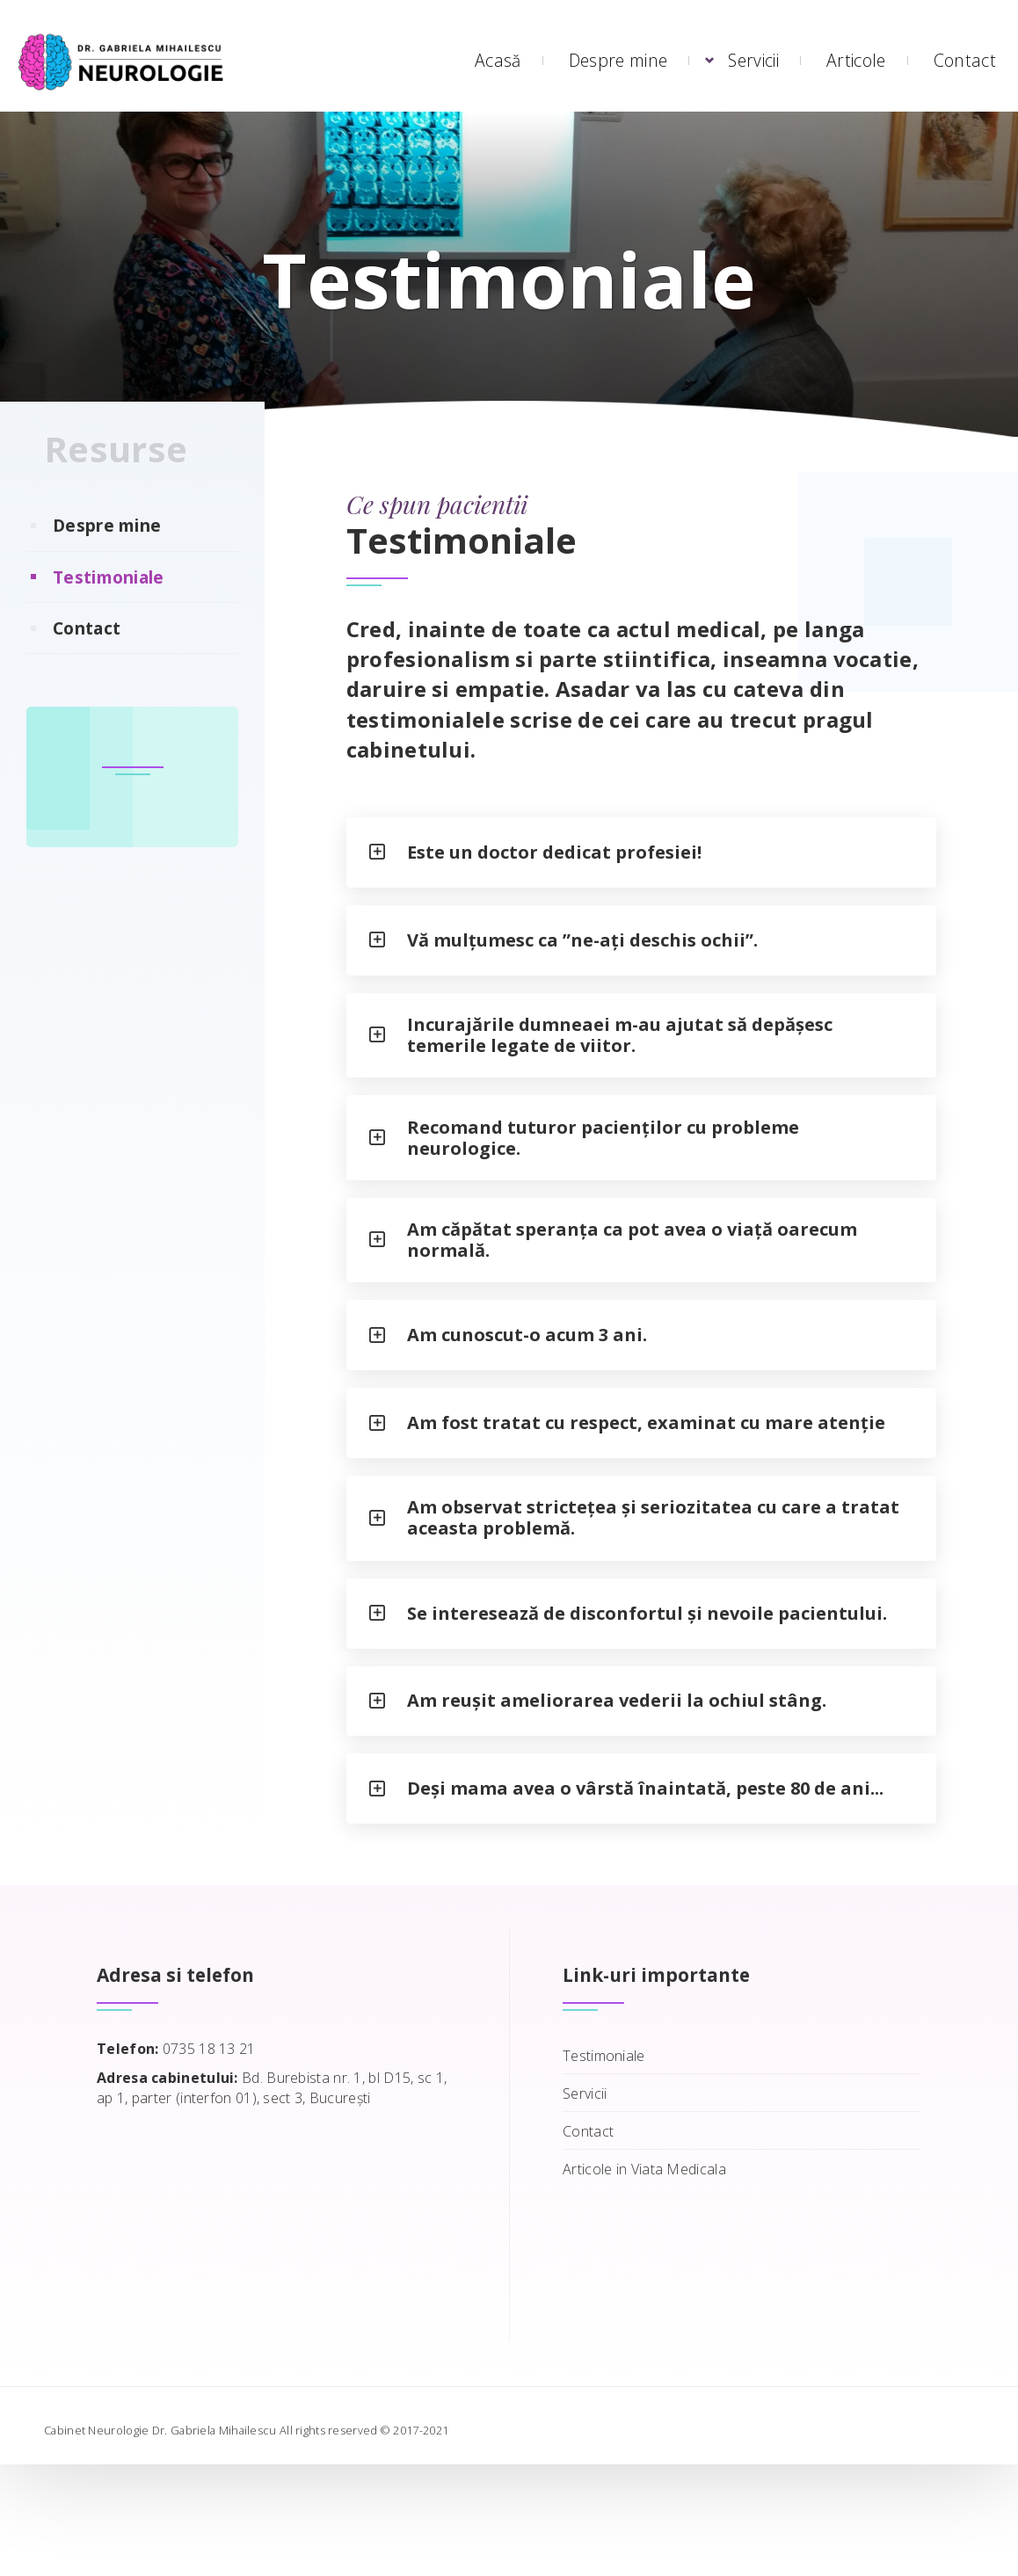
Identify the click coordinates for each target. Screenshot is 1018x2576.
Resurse (115, 484)
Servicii (753, 60)
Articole (855, 60)
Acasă (498, 60)
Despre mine (618, 60)
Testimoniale (108, 612)
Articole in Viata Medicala (644, 2280)
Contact (965, 60)
